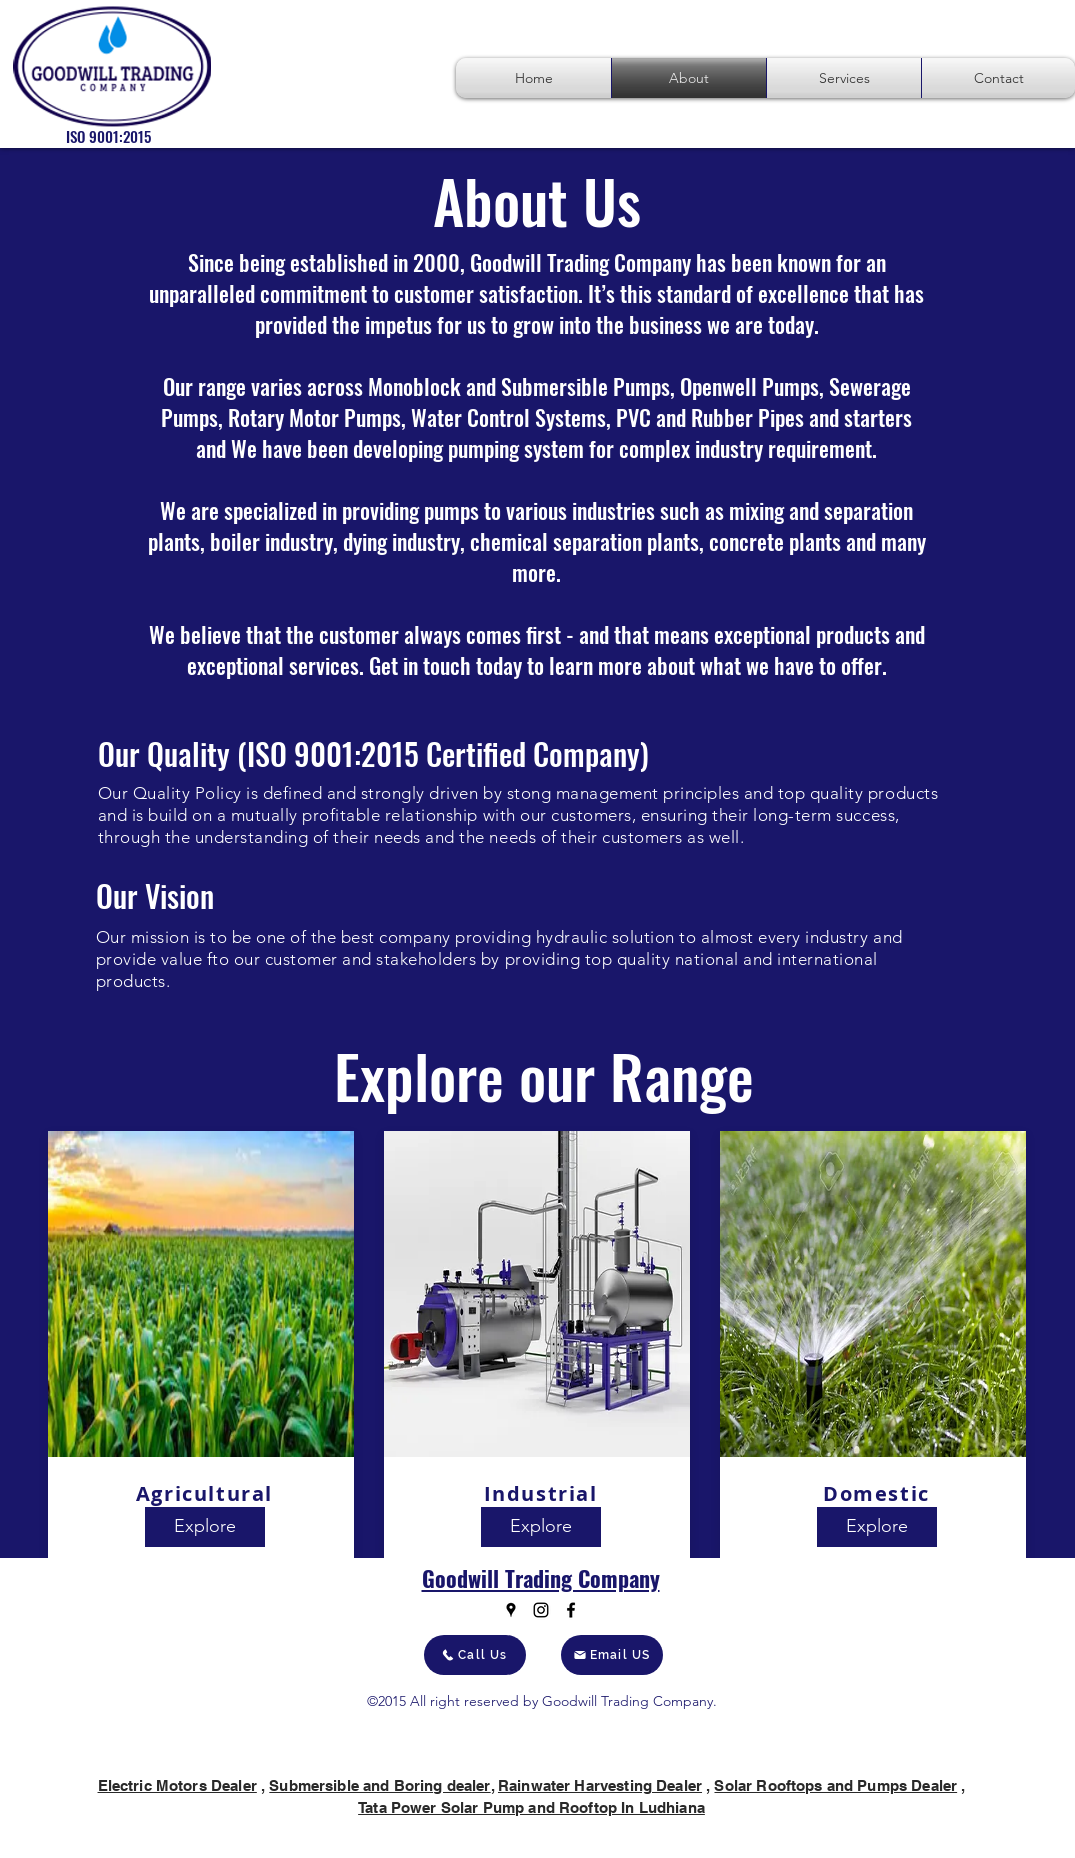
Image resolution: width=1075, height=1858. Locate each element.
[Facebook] (571, 1610)
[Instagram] (541, 1610)
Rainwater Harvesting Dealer (600, 1785)
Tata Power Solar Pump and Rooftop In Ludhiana (531, 1807)
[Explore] (205, 1527)
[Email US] (612, 1655)
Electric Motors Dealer (177, 1785)
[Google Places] (511, 1610)
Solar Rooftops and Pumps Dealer (835, 1785)
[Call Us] (475, 1655)
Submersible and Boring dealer (379, 1785)
